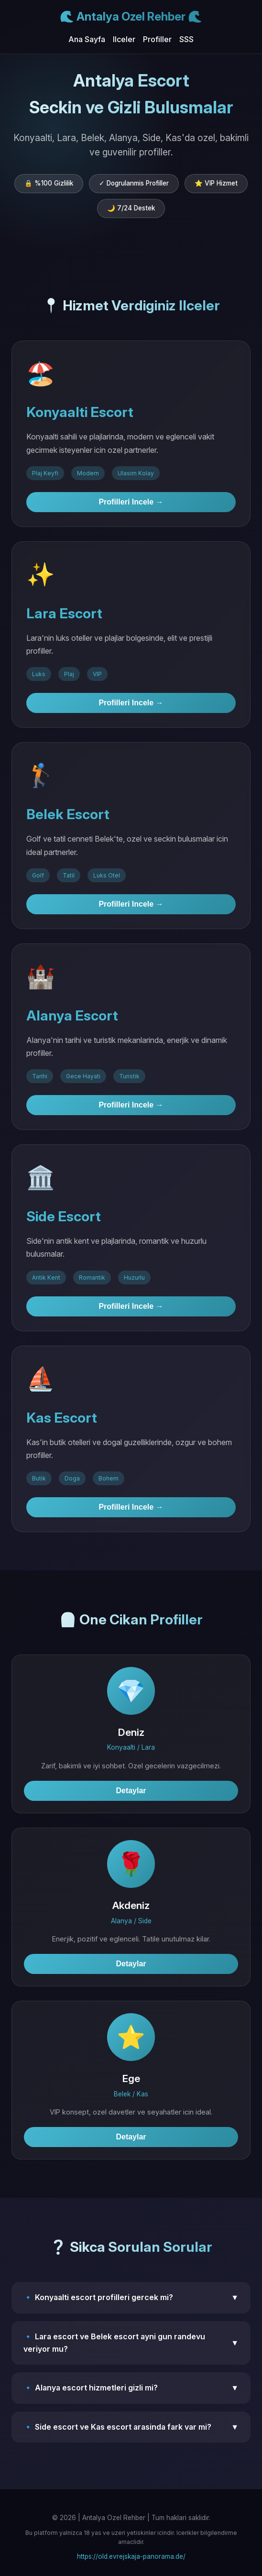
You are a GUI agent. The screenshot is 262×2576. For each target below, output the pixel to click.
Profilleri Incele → (130, 502)
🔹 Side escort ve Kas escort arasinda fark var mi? (131, 2427)
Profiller (157, 39)
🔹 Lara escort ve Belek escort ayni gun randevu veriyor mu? (131, 2343)
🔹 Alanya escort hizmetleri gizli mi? (131, 2388)
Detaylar (131, 1791)
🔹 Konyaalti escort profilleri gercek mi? (131, 2297)
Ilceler (124, 39)
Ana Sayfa (86, 39)
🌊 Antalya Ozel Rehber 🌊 (131, 16)
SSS (186, 39)
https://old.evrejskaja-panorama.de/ (131, 2556)
